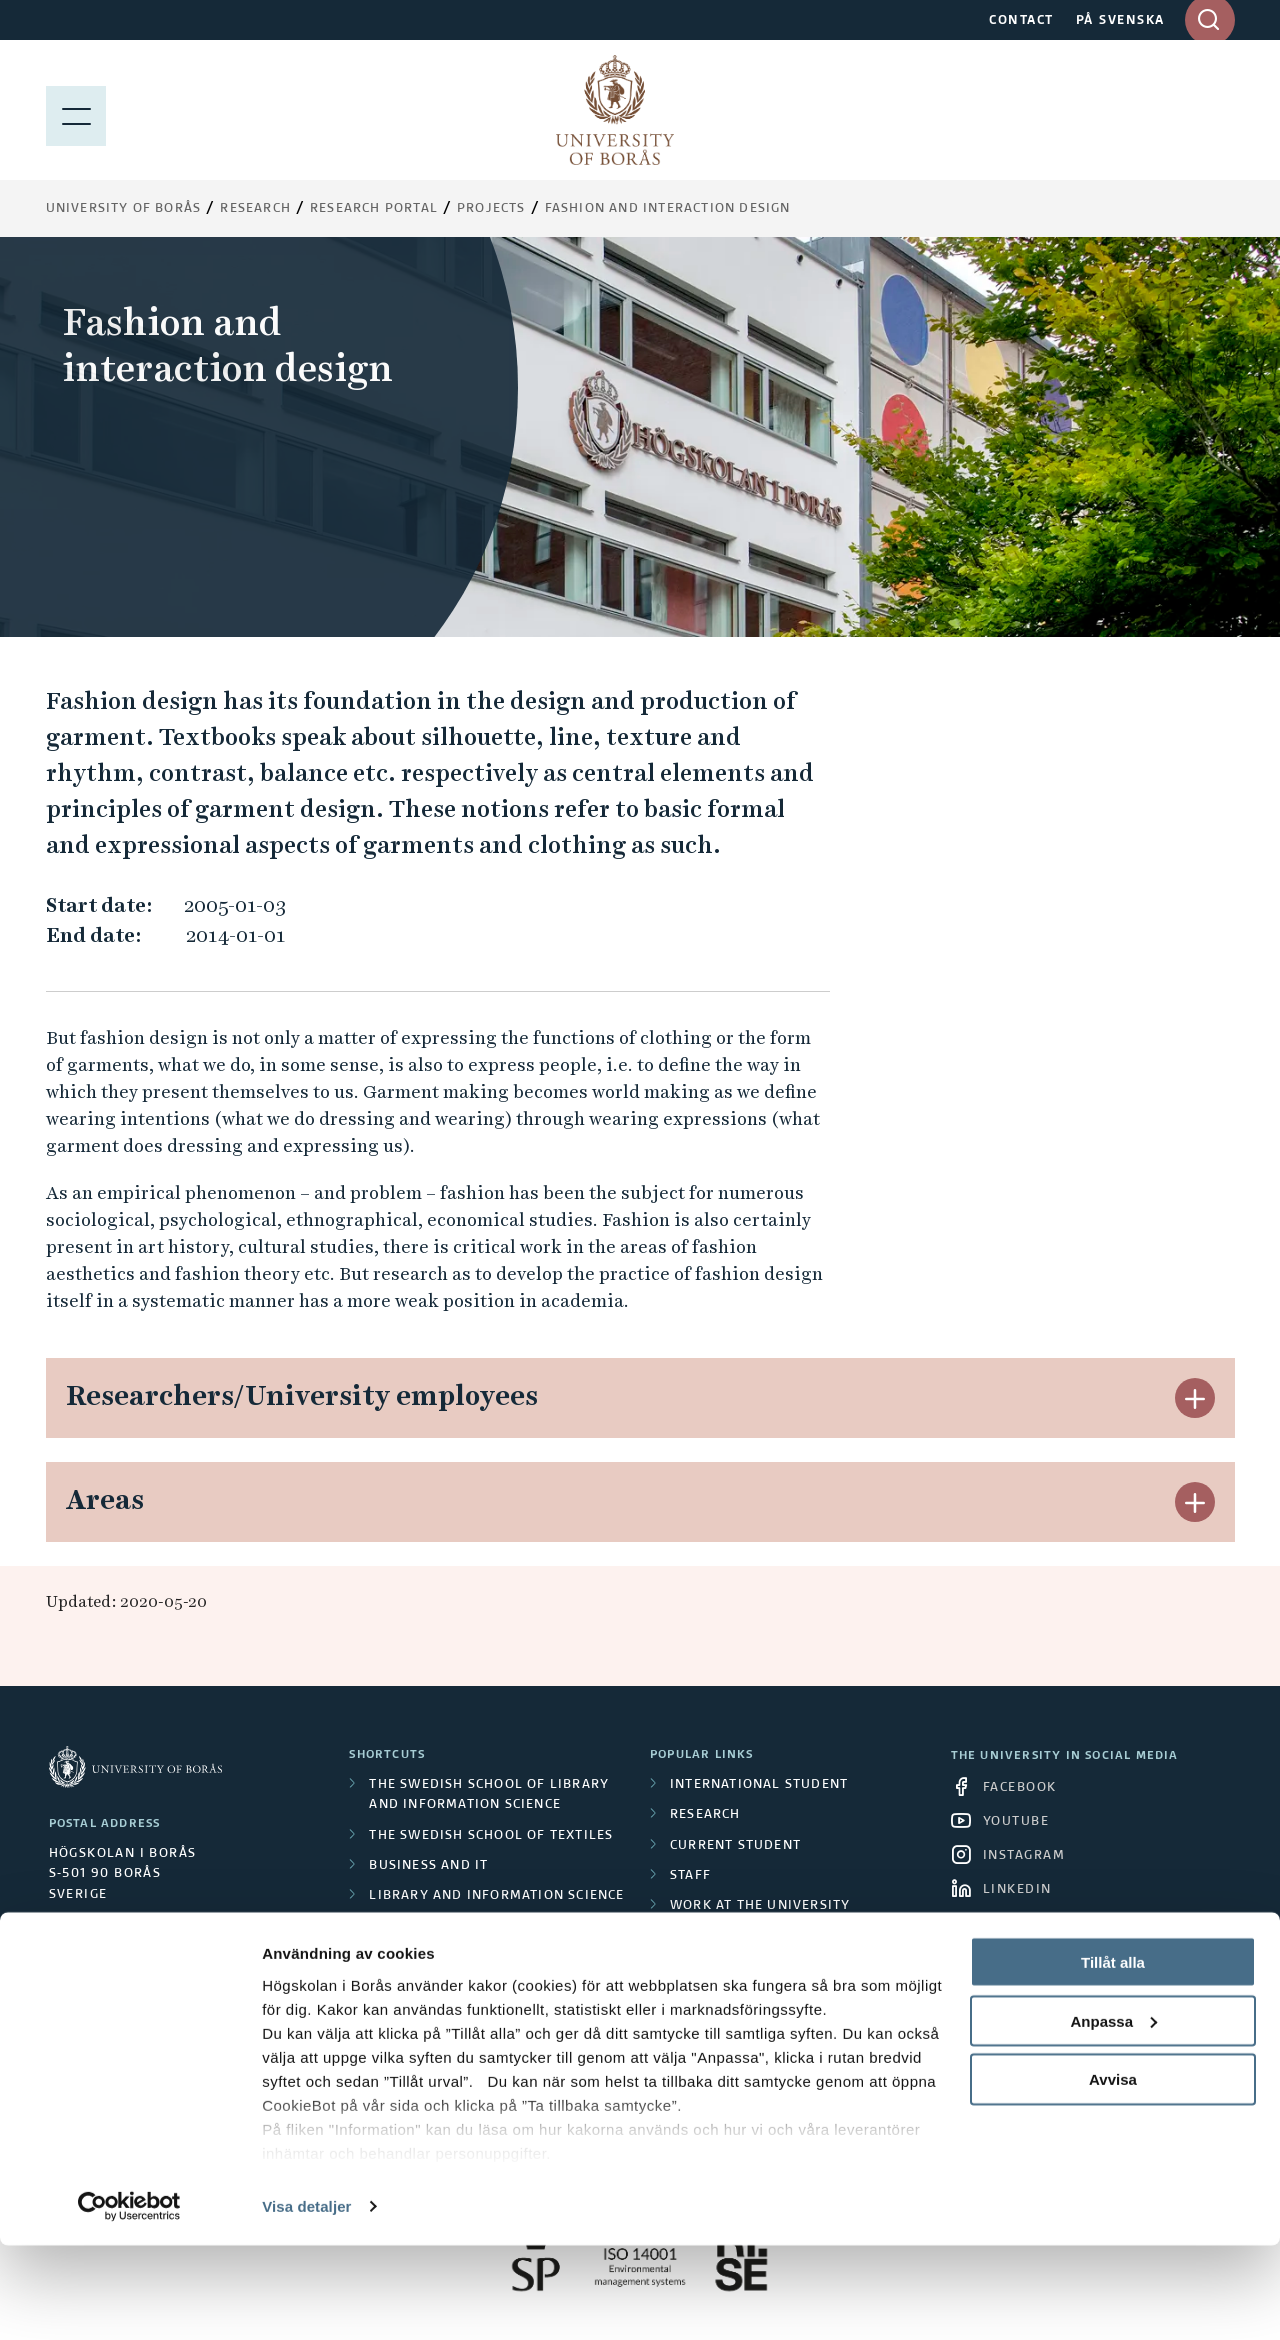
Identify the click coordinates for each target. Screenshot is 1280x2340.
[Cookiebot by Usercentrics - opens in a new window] (129, 2301)
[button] (1195, 1398)
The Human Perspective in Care (487, 1926)
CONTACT (1021, 21)
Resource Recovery (442, 1987)
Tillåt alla (1113, 2056)
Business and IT (428, 1866)
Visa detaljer (306, 2300)
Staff (690, 1876)
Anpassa (1113, 2115)
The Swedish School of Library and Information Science (489, 1795)
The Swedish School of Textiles (491, 1836)
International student (759, 1785)
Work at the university (760, 1906)
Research (255, 209)
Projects (491, 209)
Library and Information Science (496, 1896)
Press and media (733, 1967)
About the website (741, 1997)
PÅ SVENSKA (1120, 21)
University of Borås (124, 209)
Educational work (440, 1957)
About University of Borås (773, 1936)
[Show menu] (76, 110)
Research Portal (374, 209)
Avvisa (1113, 2174)
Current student (735, 1846)
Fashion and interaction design (668, 209)
